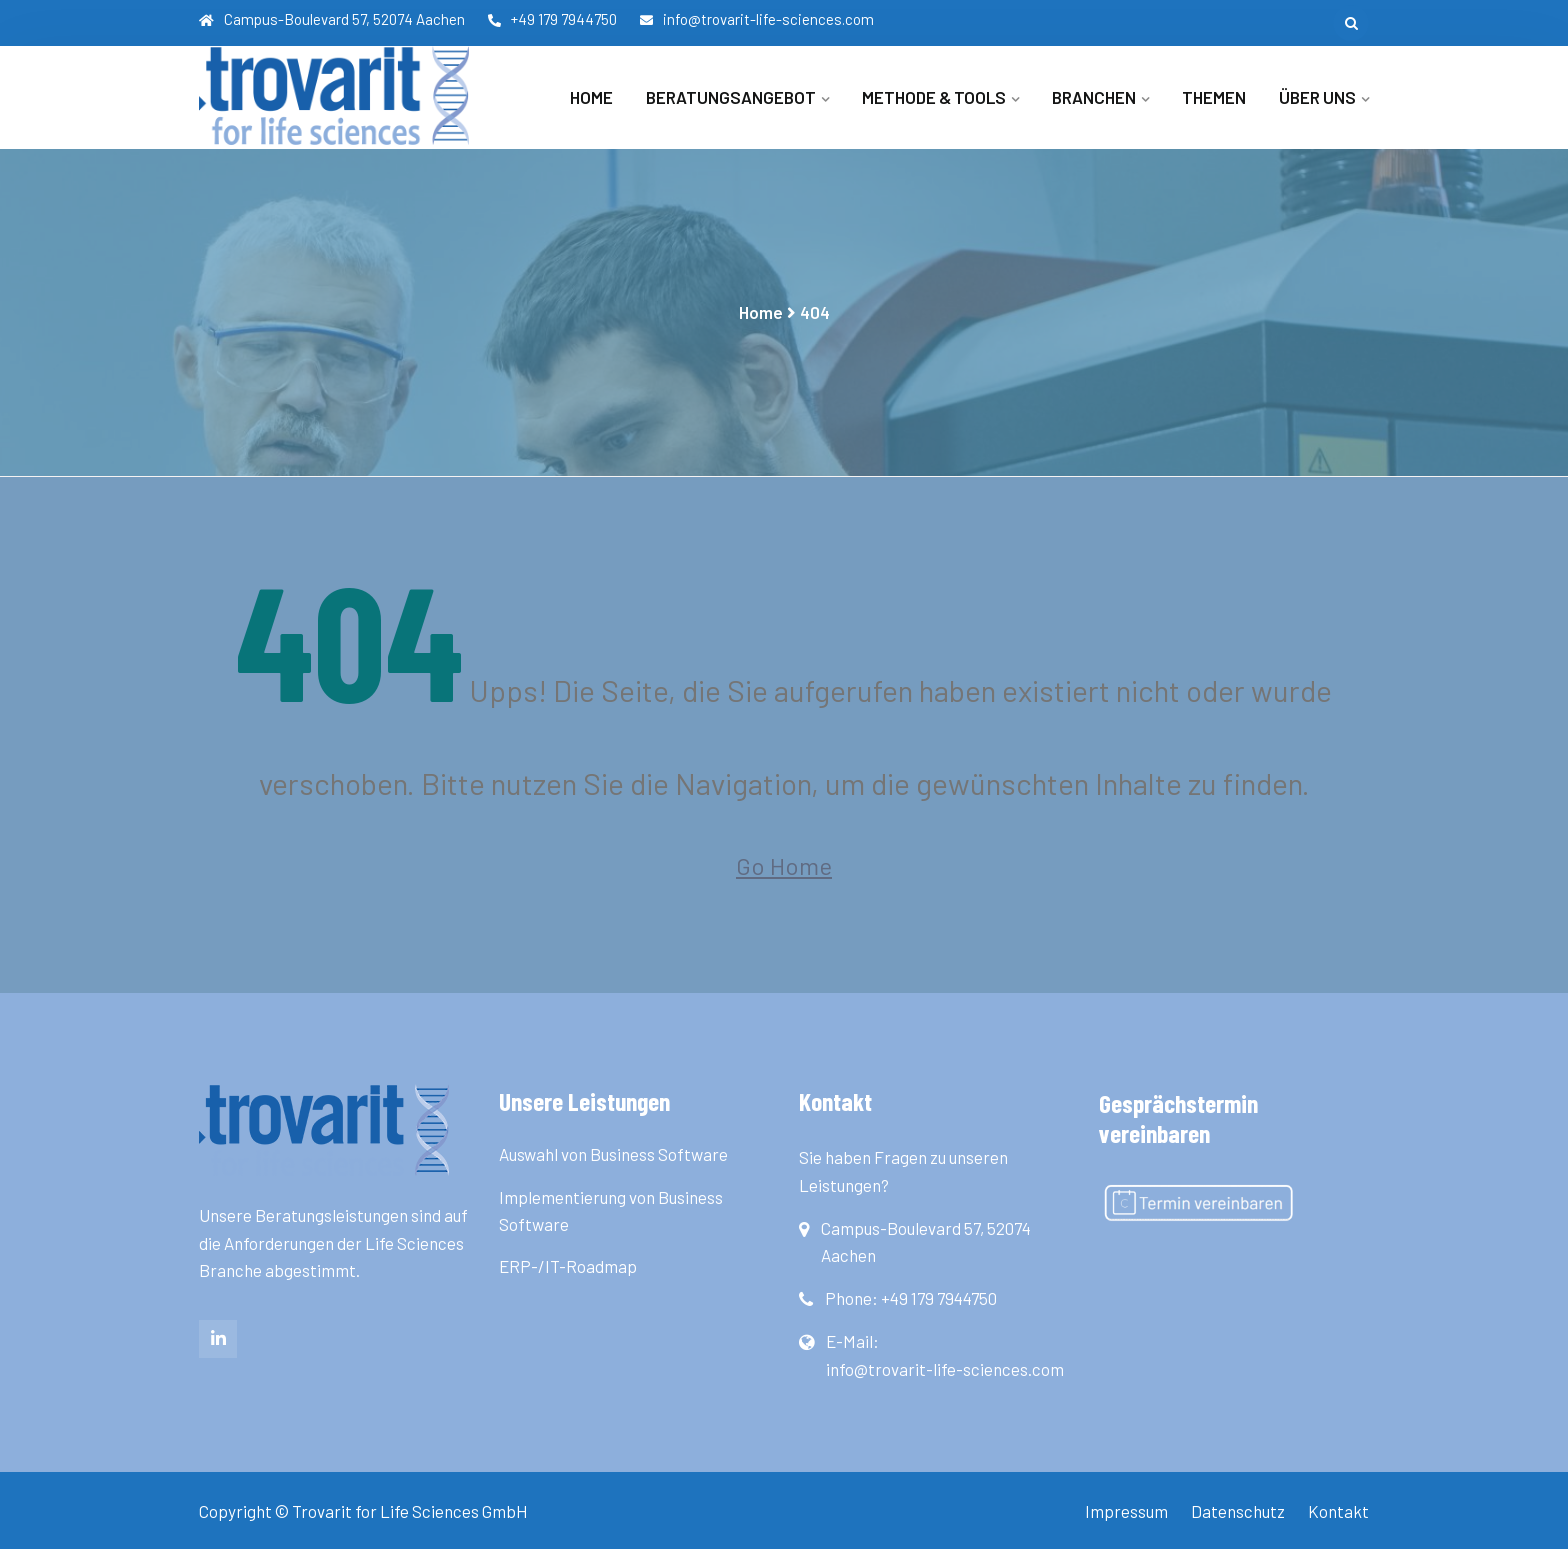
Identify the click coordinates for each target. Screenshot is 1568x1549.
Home (591, 97)
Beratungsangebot (731, 97)
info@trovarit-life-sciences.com (757, 19)
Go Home (784, 865)
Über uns (1317, 97)
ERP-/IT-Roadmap (568, 1266)
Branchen (1094, 97)
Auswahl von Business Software (613, 1154)
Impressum (1126, 1511)
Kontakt (1338, 1511)
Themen (1214, 97)
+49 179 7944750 (552, 19)
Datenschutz (1238, 1511)
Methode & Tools (934, 97)
